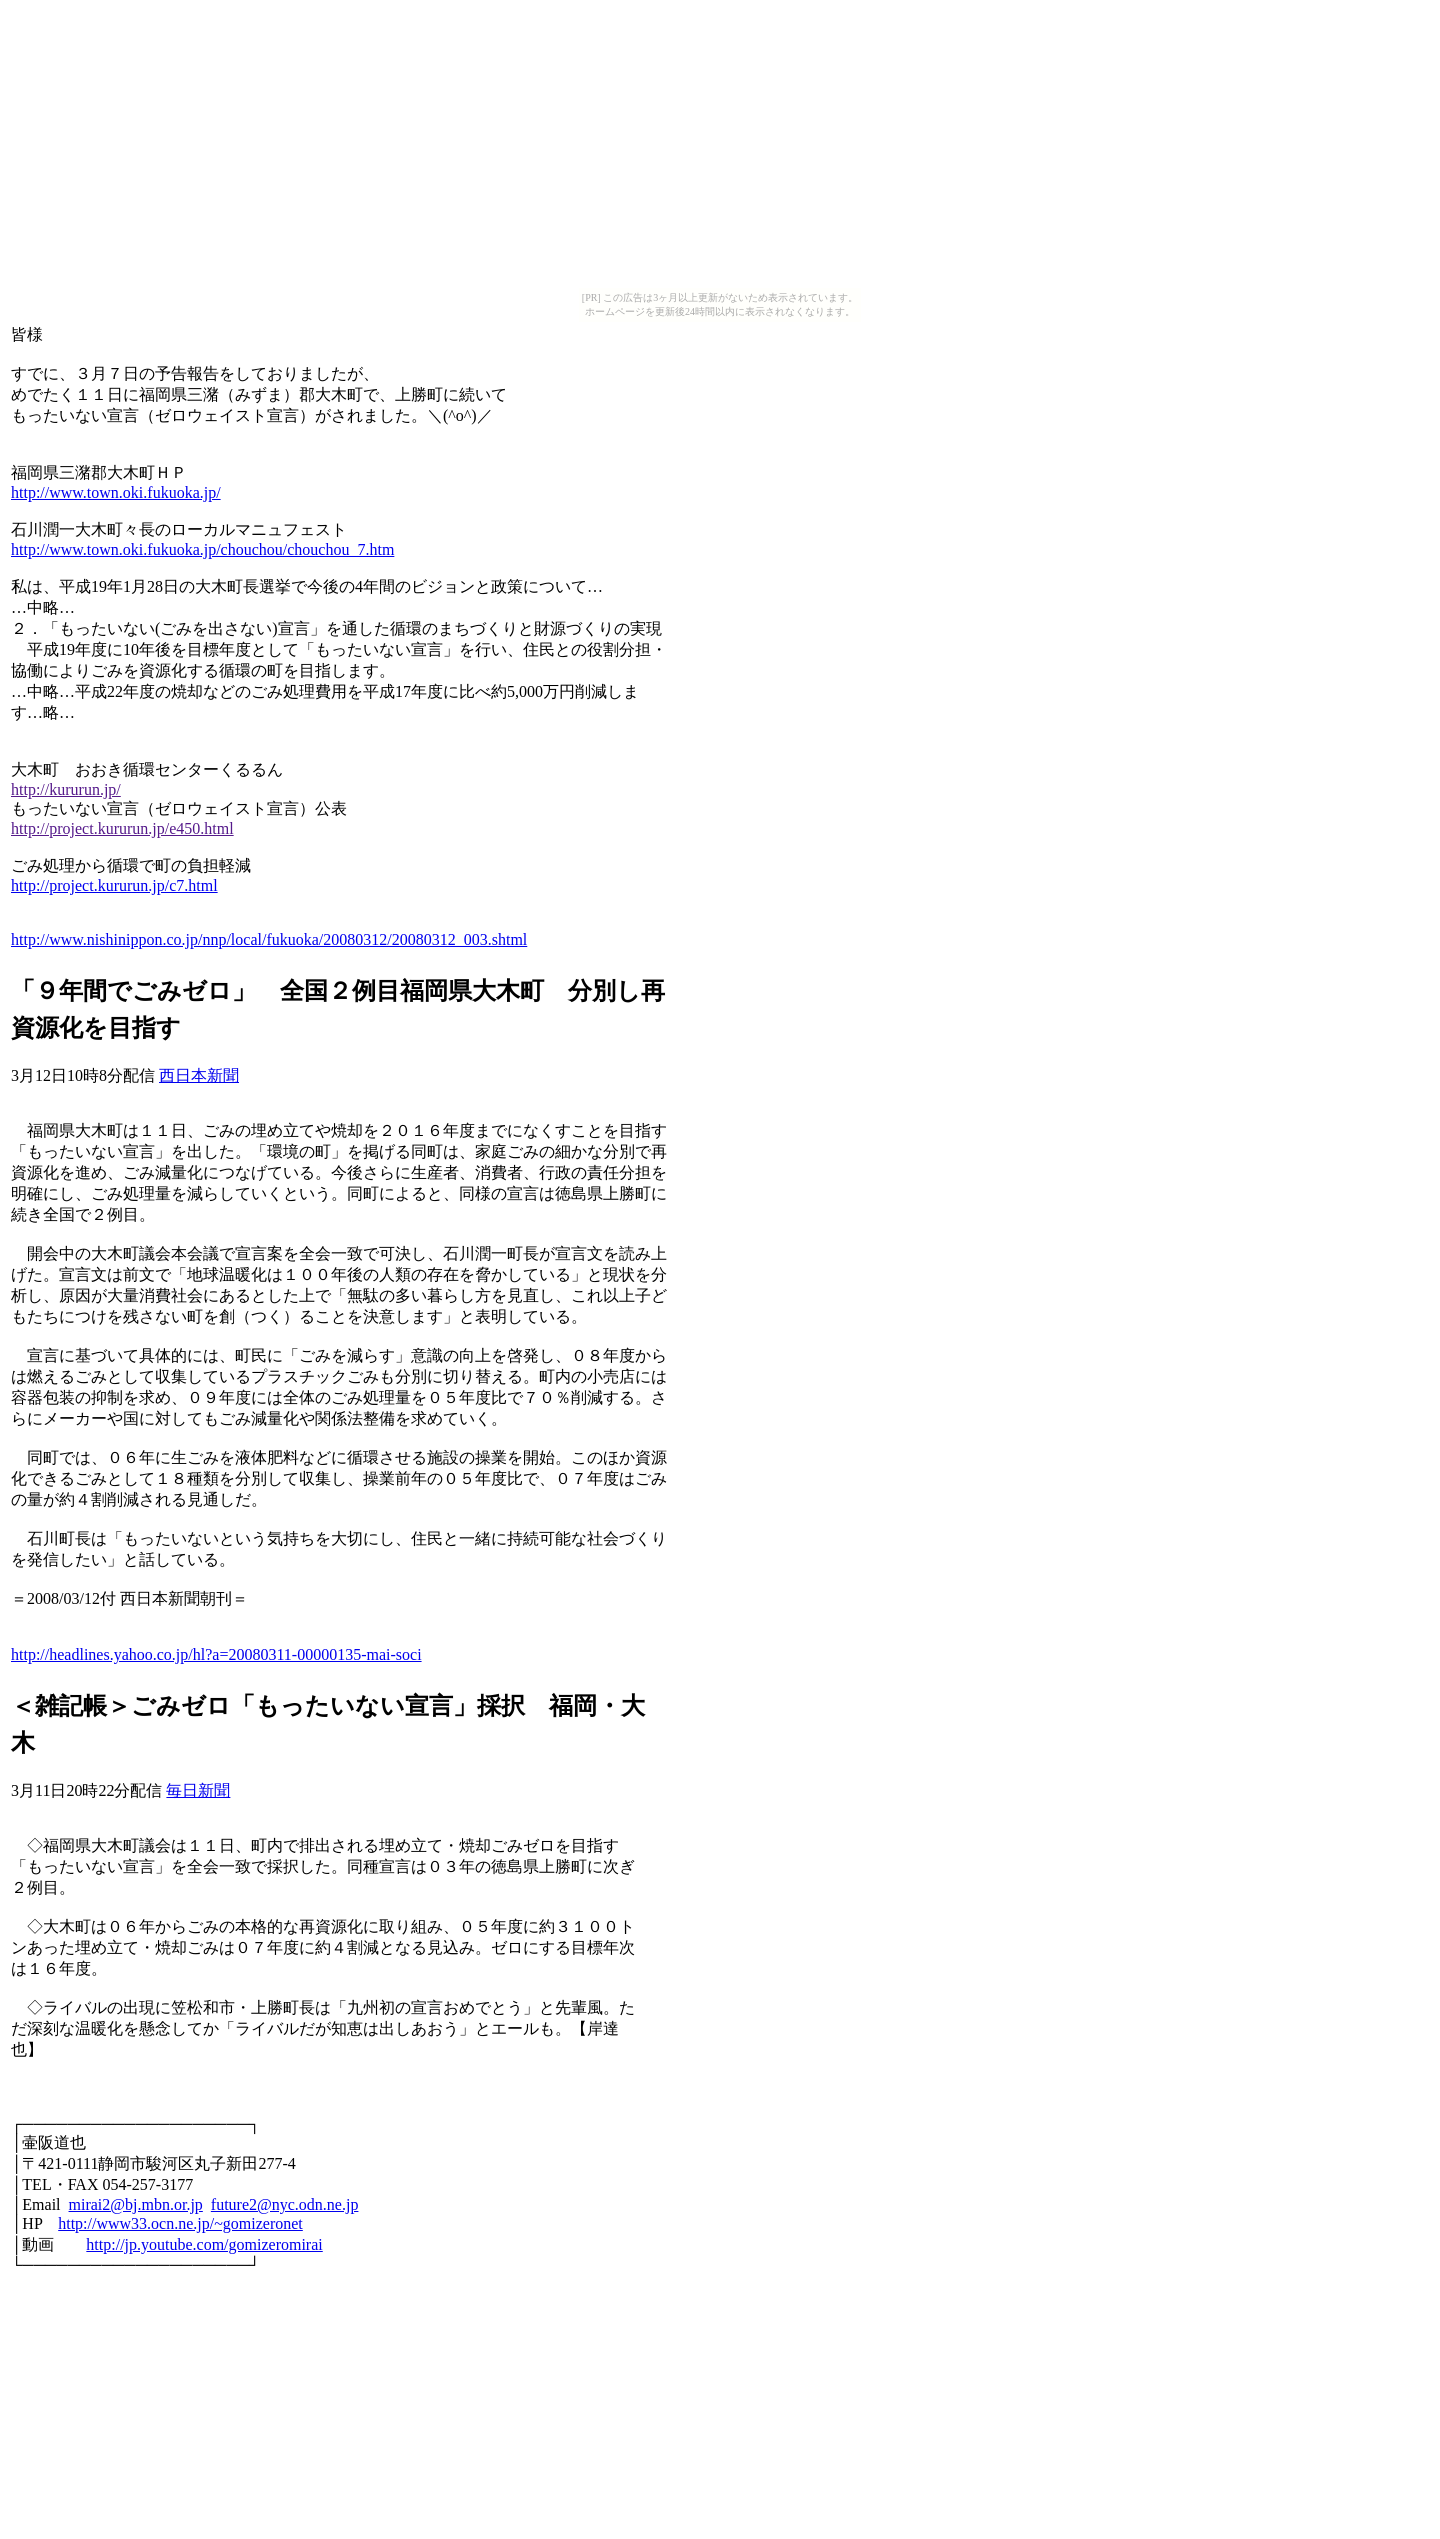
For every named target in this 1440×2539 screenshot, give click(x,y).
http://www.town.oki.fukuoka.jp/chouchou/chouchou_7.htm (202, 549)
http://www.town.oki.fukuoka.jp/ (116, 492)
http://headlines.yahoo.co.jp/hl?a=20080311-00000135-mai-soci (216, 1654)
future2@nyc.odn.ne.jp (285, 2204)
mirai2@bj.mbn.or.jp (136, 2204)
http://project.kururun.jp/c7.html (114, 885)
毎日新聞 (198, 1790)
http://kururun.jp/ (66, 789)
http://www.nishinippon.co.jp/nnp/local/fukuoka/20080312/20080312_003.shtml (269, 939)
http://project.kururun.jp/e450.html (122, 828)
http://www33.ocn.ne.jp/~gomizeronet (180, 2223)
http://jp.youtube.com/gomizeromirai (204, 2244)
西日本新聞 (199, 1075)
